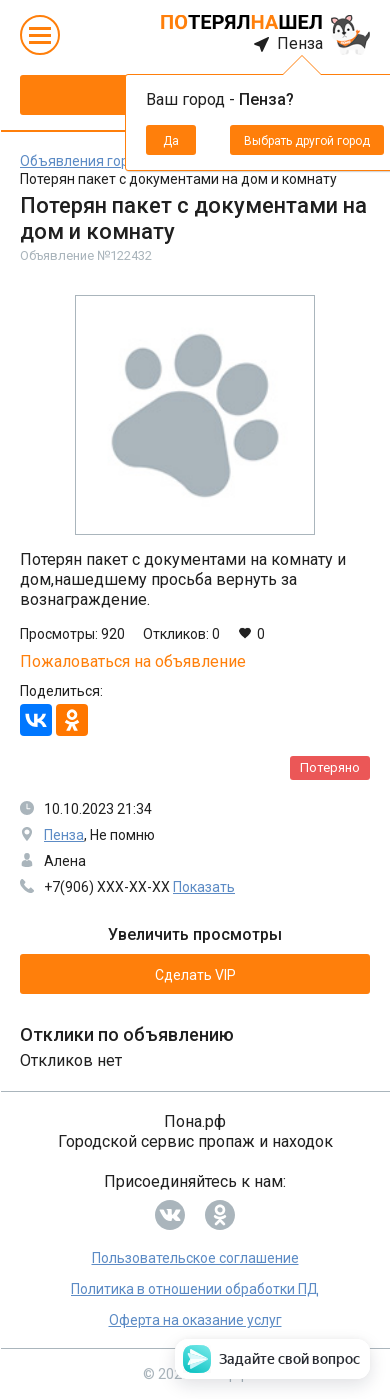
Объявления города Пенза (108, 161)
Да (171, 141)
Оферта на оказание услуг (195, 1320)
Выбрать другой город (307, 141)
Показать (204, 887)
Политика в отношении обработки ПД (195, 1289)
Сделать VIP (195, 975)
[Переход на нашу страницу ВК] (170, 1215)
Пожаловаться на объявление (133, 662)
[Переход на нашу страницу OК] (220, 1215)
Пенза (64, 835)
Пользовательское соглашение (195, 1258)
